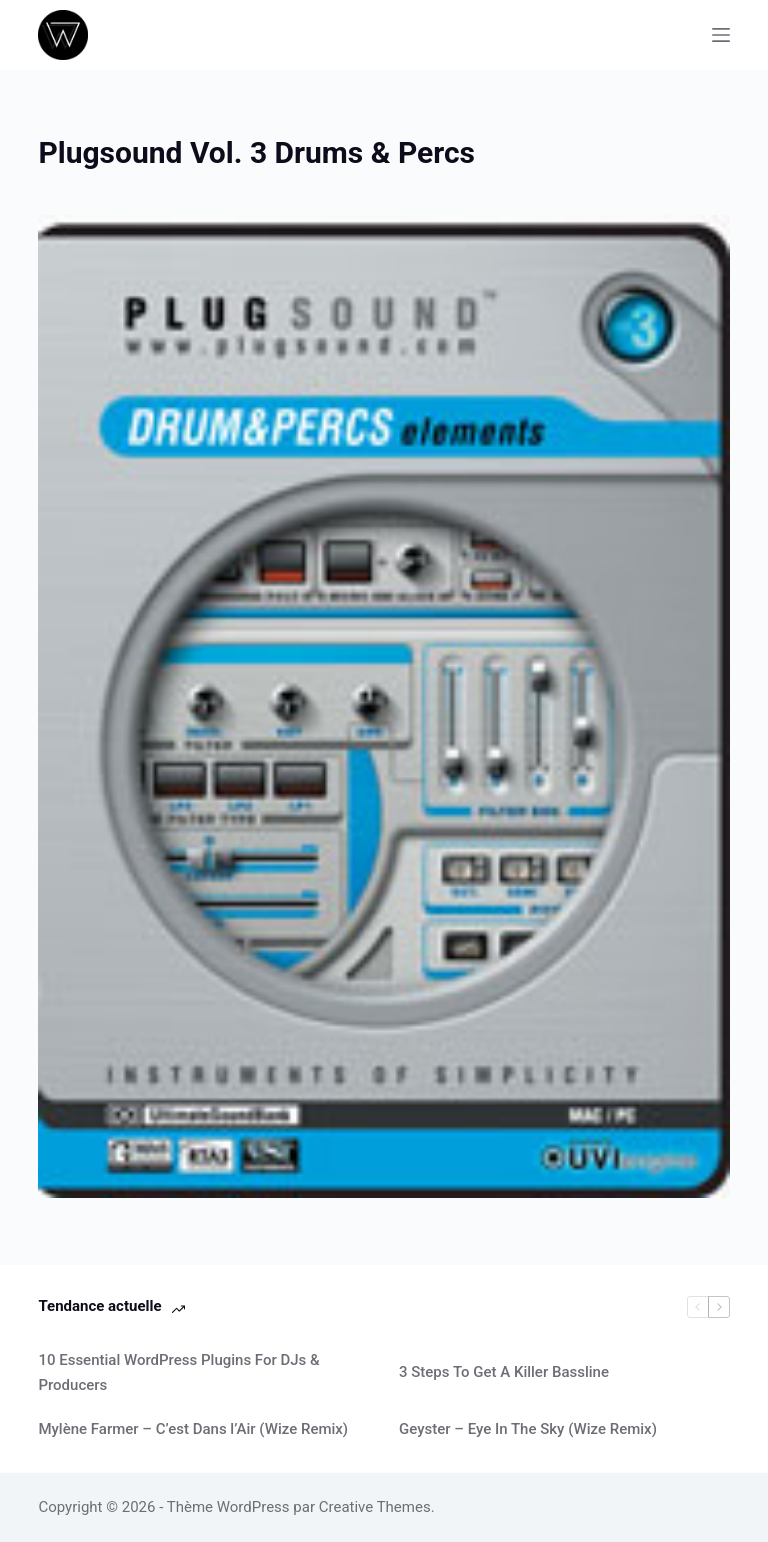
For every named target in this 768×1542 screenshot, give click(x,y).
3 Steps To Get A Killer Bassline (504, 1372)
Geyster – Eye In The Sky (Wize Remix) (528, 1429)
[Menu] (721, 35)
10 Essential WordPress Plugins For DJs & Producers (178, 1372)
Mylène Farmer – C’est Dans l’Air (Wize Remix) (193, 1429)
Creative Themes (375, 1507)
